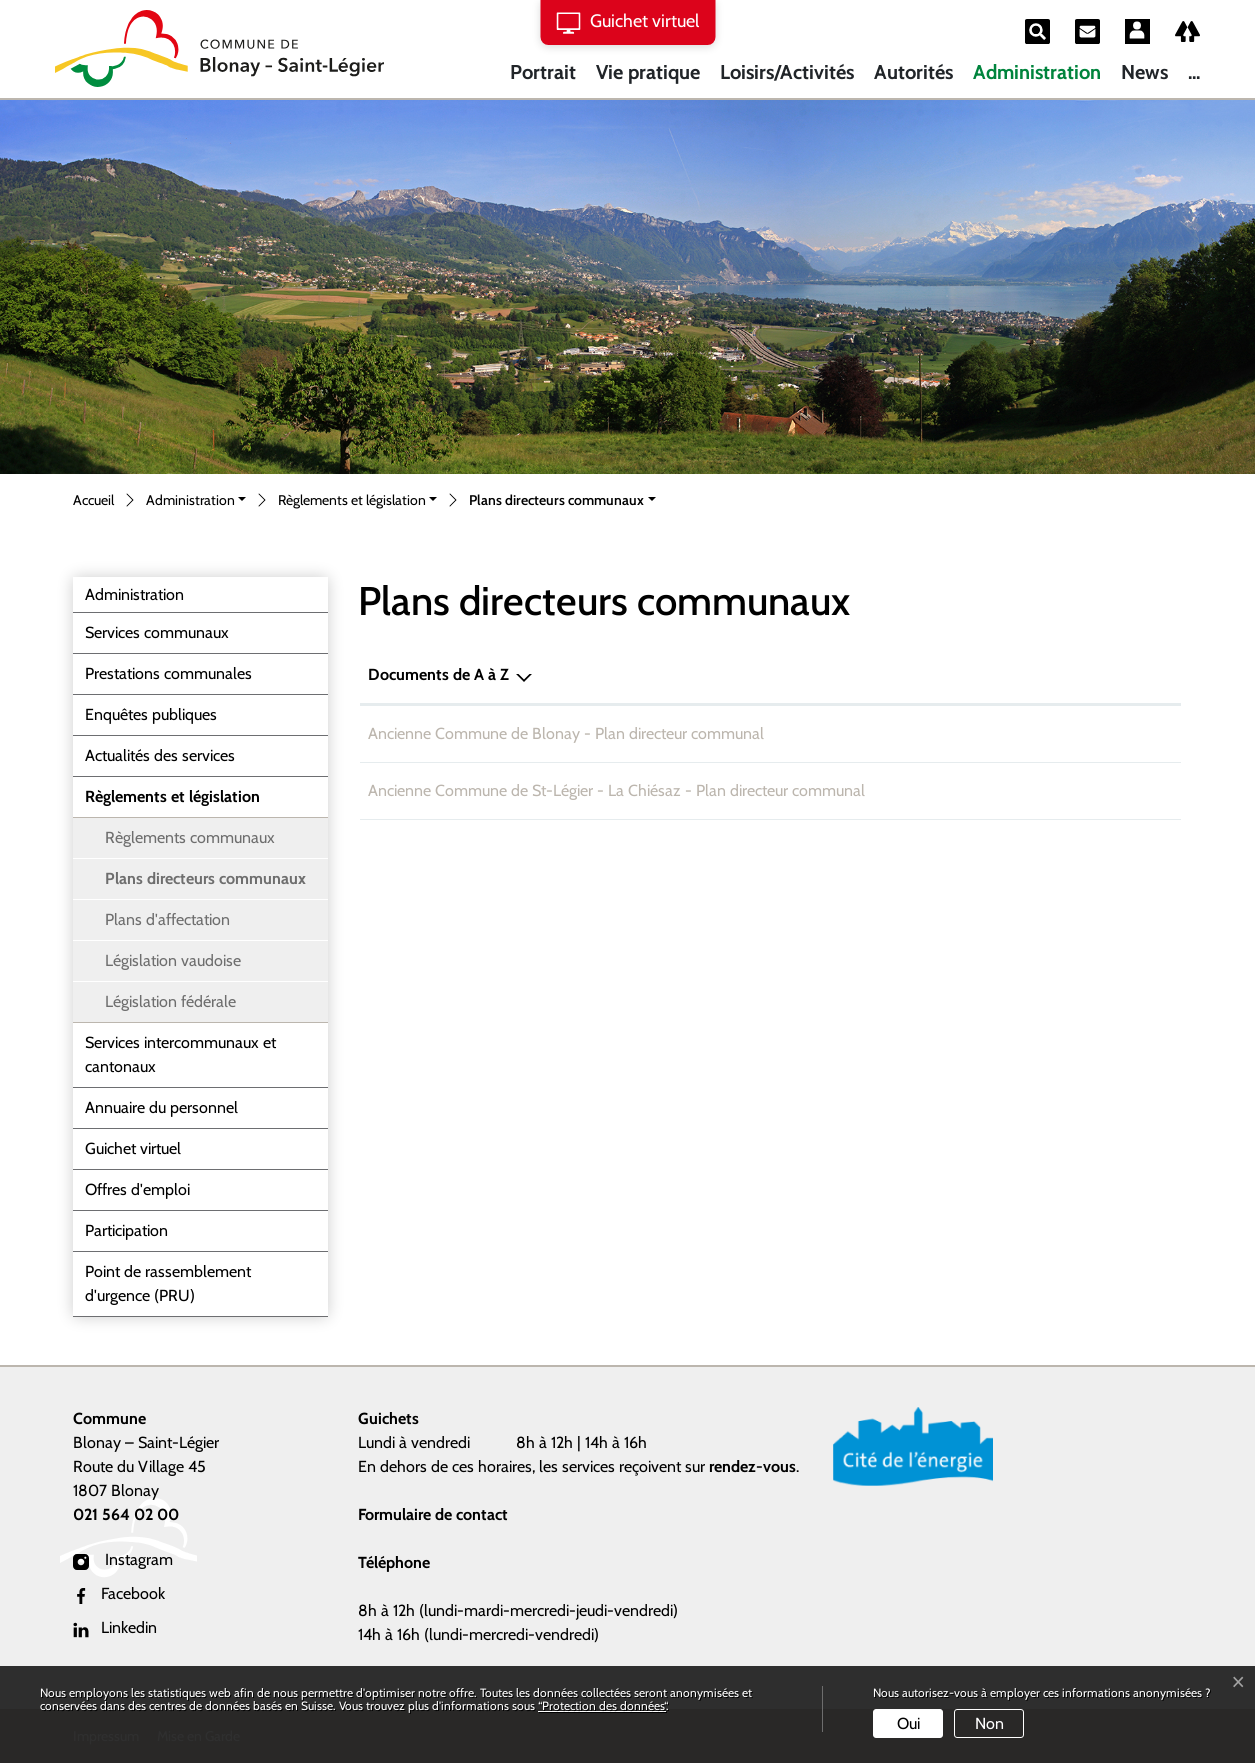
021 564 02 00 (126, 1514)
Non (989, 1723)
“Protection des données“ (602, 1705)
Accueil (93, 500)
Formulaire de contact (433, 1514)
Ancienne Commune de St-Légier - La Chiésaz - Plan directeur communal (616, 790)
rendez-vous (752, 1466)
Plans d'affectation (167, 919)
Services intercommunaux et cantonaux (180, 1054)
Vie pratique (648, 72)
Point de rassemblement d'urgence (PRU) (168, 1283)
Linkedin (115, 1627)
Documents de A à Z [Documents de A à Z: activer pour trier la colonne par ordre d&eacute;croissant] (438, 674)
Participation (126, 1230)
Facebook (119, 1593)
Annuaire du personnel (161, 1107)
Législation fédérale (170, 1001)
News (1144, 72)
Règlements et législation (172, 796)
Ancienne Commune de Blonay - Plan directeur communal (566, 733)
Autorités (913, 72)
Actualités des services (160, 755)
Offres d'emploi (137, 1189)
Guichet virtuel (133, 1148)
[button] (196, 501)
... (1194, 72)
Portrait (543, 72)
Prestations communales (168, 673)
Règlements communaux (190, 837)
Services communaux (157, 632)
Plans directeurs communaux (205, 884)
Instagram (123, 1559)
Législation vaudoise (173, 960)
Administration (1037, 72)
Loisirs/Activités (787, 72)
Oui (908, 1723)
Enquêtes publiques (151, 714)
